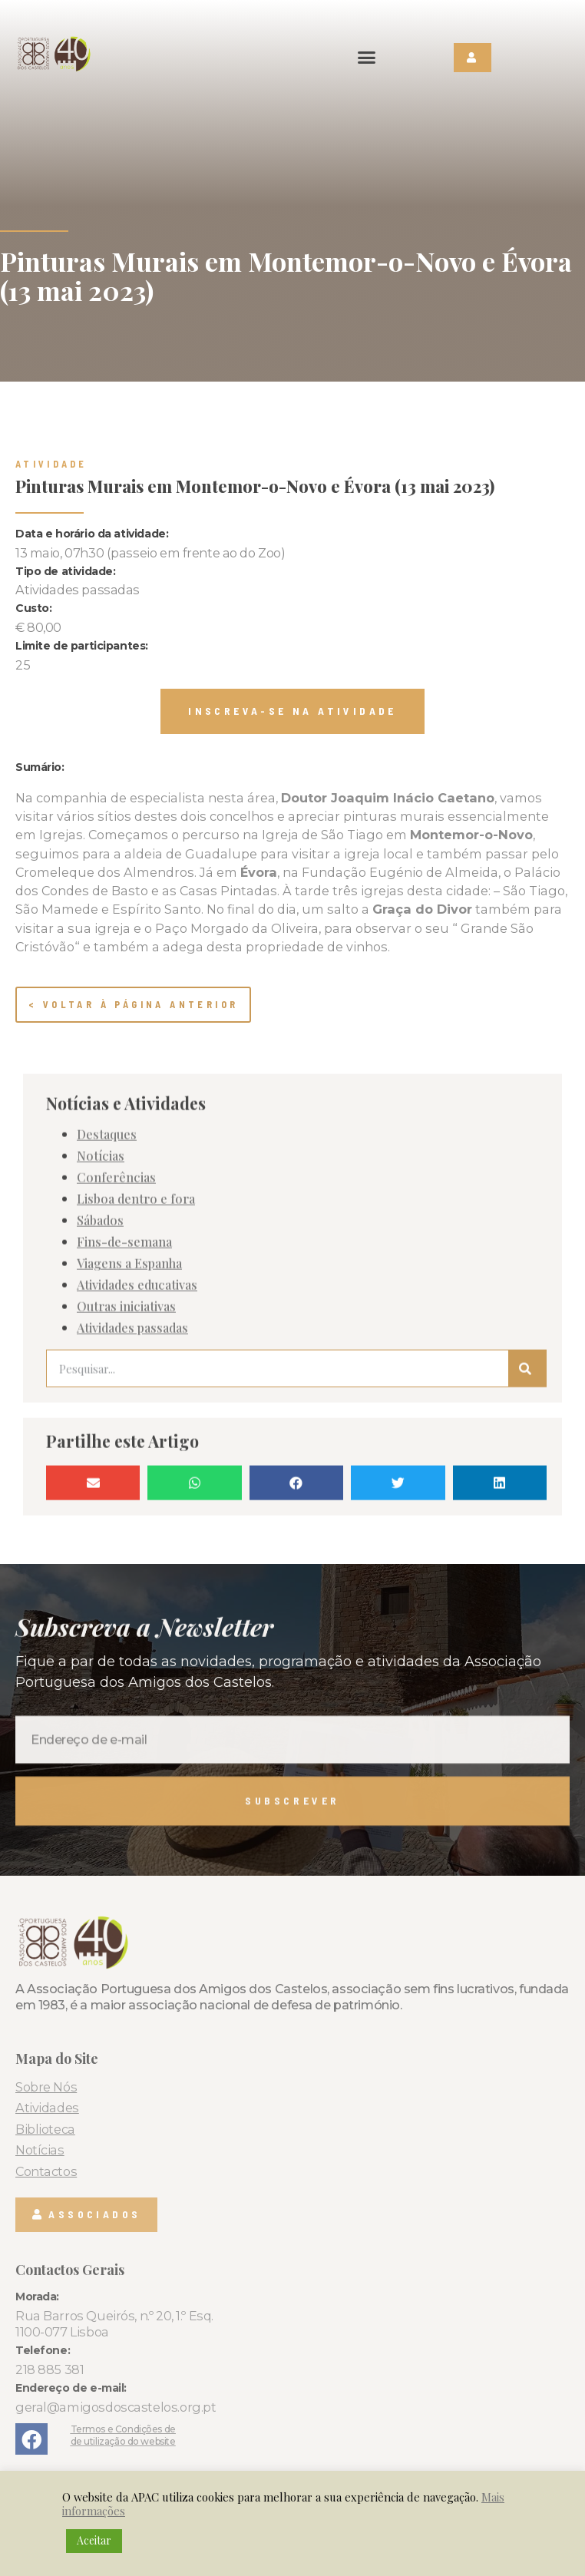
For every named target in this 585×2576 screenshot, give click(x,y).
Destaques (107, 1529)
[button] (367, 57)
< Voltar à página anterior (133, 1004)
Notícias (100, 1551)
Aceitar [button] (94, 2540)
